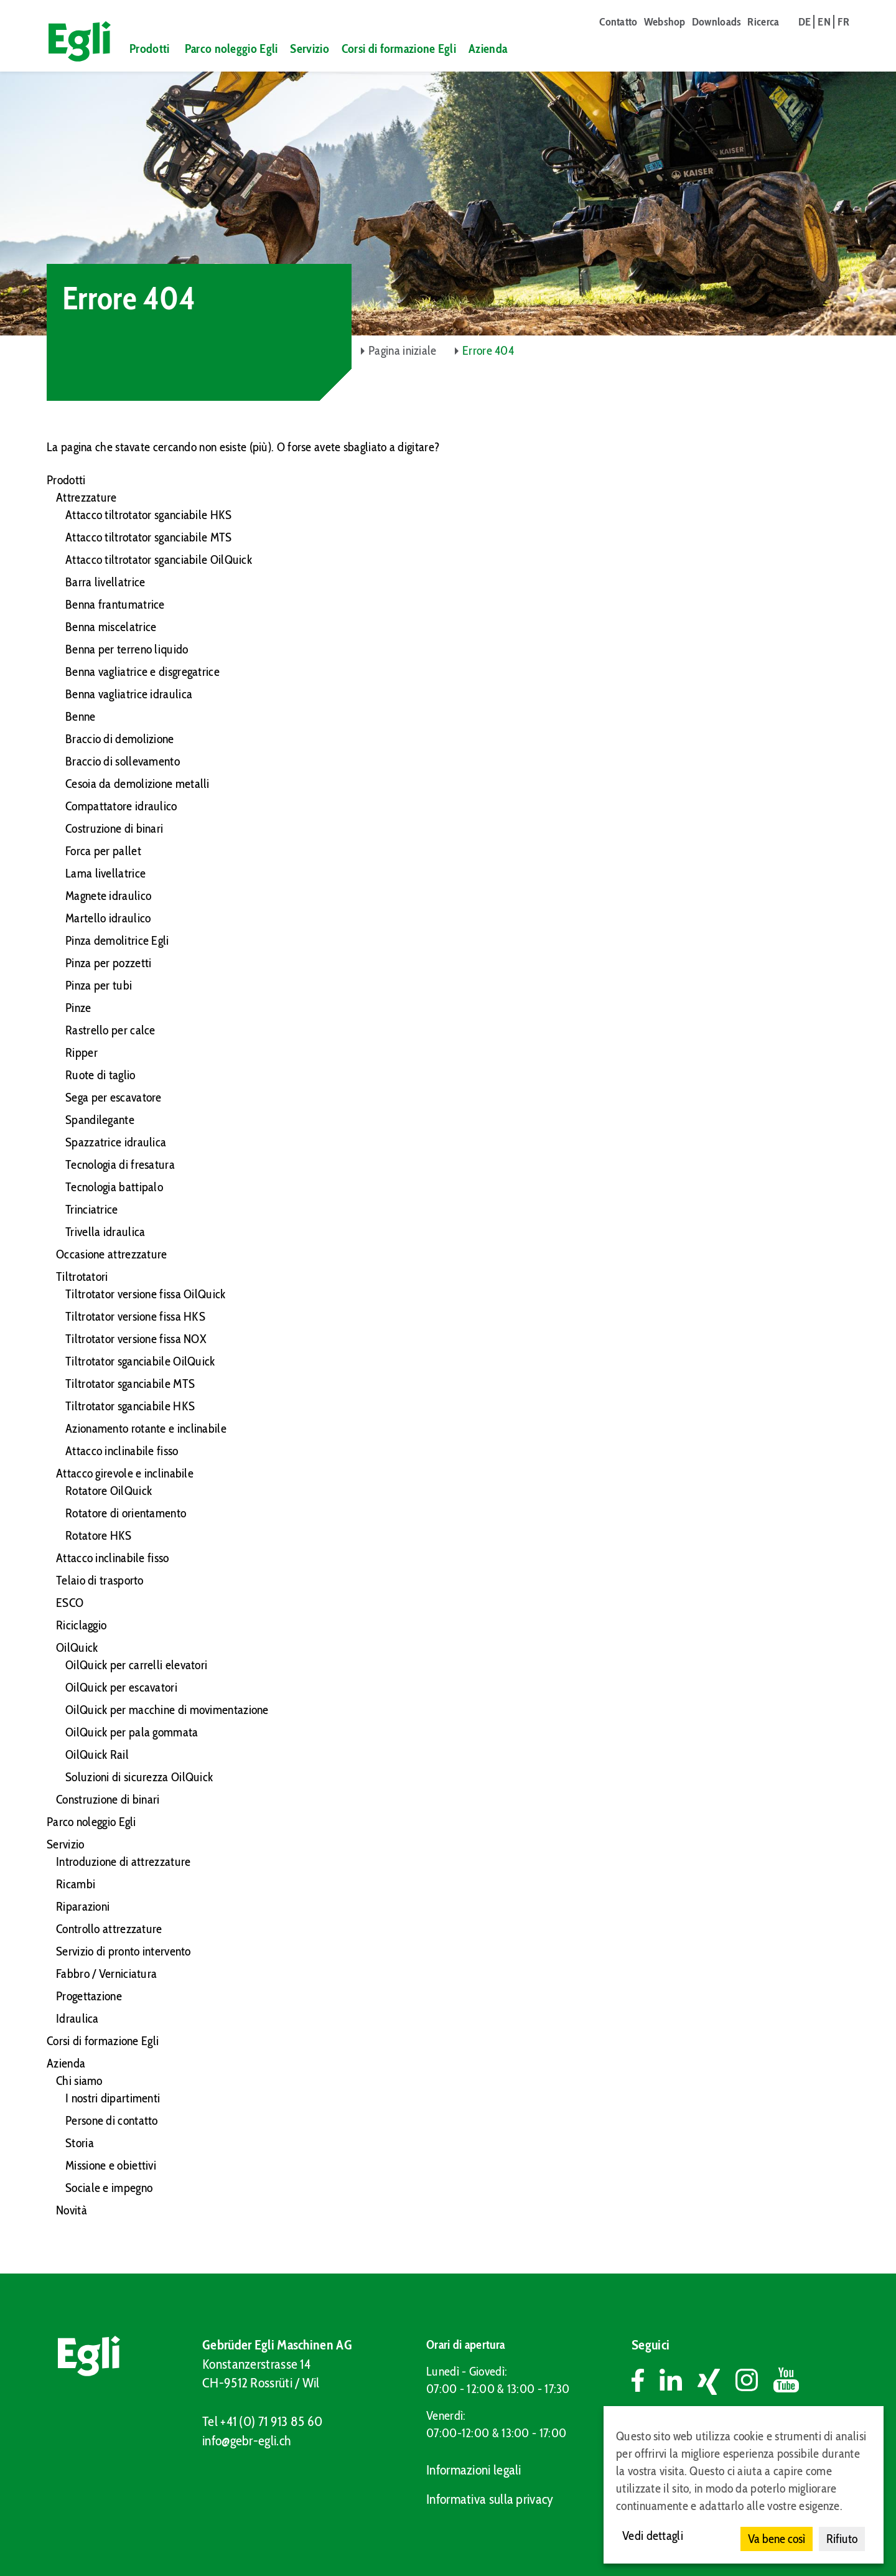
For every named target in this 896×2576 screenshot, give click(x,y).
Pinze (78, 1007)
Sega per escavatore (113, 1097)
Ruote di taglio (100, 1074)
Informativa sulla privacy (490, 2499)
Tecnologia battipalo (114, 1186)
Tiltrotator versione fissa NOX (136, 1338)
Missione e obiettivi (110, 2165)
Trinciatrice (91, 1209)
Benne (80, 716)
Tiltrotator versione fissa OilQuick (145, 1293)
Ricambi (75, 1883)
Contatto (618, 22)
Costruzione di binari (114, 828)
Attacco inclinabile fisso (122, 1450)
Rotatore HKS (98, 1535)
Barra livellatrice (105, 581)
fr (843, 22)
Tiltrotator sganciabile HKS (130, 1405)
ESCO (69, 1602)
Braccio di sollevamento (122, 761)
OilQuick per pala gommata (131, 1732)
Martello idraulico (108, 918)
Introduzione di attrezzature (123, 1861)
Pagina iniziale (402, 350)
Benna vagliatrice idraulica (128, 693)
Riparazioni (83, 1906)
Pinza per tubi (98, 985)
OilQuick (77, 1647)
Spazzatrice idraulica (115, 1142)
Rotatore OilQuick (108, 1490)
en (824, 22)
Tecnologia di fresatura (120, 1164)
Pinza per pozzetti (108, 962)
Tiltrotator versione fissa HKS (135, 1316)
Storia (79, 2142)
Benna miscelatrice (110, 626)
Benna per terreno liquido (127, 649)
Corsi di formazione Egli (399, 48)
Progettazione (89, 1995)
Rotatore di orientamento (125, 1513)
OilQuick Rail (97, 1754)
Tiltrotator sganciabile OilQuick (140, 1361)
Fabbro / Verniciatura (106, 1973)
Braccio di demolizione (119, 738)
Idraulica (77, 2018)
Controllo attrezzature (109, 1928)
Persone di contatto (111, 2120)
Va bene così (776, 2538)
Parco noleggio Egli (231, 48)
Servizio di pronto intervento (123, 1951)
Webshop (665, 22)
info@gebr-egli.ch (246, 2440)
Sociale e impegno (108, 2187)
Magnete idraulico (108, 895)
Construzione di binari (108, 1799)
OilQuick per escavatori (121, 1687)
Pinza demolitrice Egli (117, 940)
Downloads (717, 22)
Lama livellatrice (105, 873)
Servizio (309, 48)
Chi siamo (79, 2080)
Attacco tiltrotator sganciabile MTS (148, 537)
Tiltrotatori (82, 1276)
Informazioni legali (473, 2469)
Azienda (488, 48)
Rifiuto (841, 2538)
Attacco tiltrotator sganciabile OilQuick (158, 559)
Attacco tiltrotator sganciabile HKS (148, 514)
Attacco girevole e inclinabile (125, 1473)
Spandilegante (99, 1119)
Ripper (81, 1052)
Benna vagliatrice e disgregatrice (142, 671)
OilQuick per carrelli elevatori (136, 1664)
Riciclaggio (81, 1625)
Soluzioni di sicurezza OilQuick (139, 1776)
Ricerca (763, 22)
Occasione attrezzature (111, 1254)
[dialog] (744, 2485)
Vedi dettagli (652, 2535)
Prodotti (149, 48)
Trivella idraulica (105, 1231)
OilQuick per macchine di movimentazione (167, 1709)
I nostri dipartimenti (112, 2098)
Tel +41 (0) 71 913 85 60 (262, 2421)
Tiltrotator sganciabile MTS (130, 1383)
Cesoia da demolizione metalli (137, 783)
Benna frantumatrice (115, 604)
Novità (71, 2210)
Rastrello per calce (110, 1030)
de (804, 22)
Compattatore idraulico (121, 806)
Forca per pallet (103, 850)
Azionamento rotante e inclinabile (145, 1428)
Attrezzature (86, 497)
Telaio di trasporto (100, 1580)
